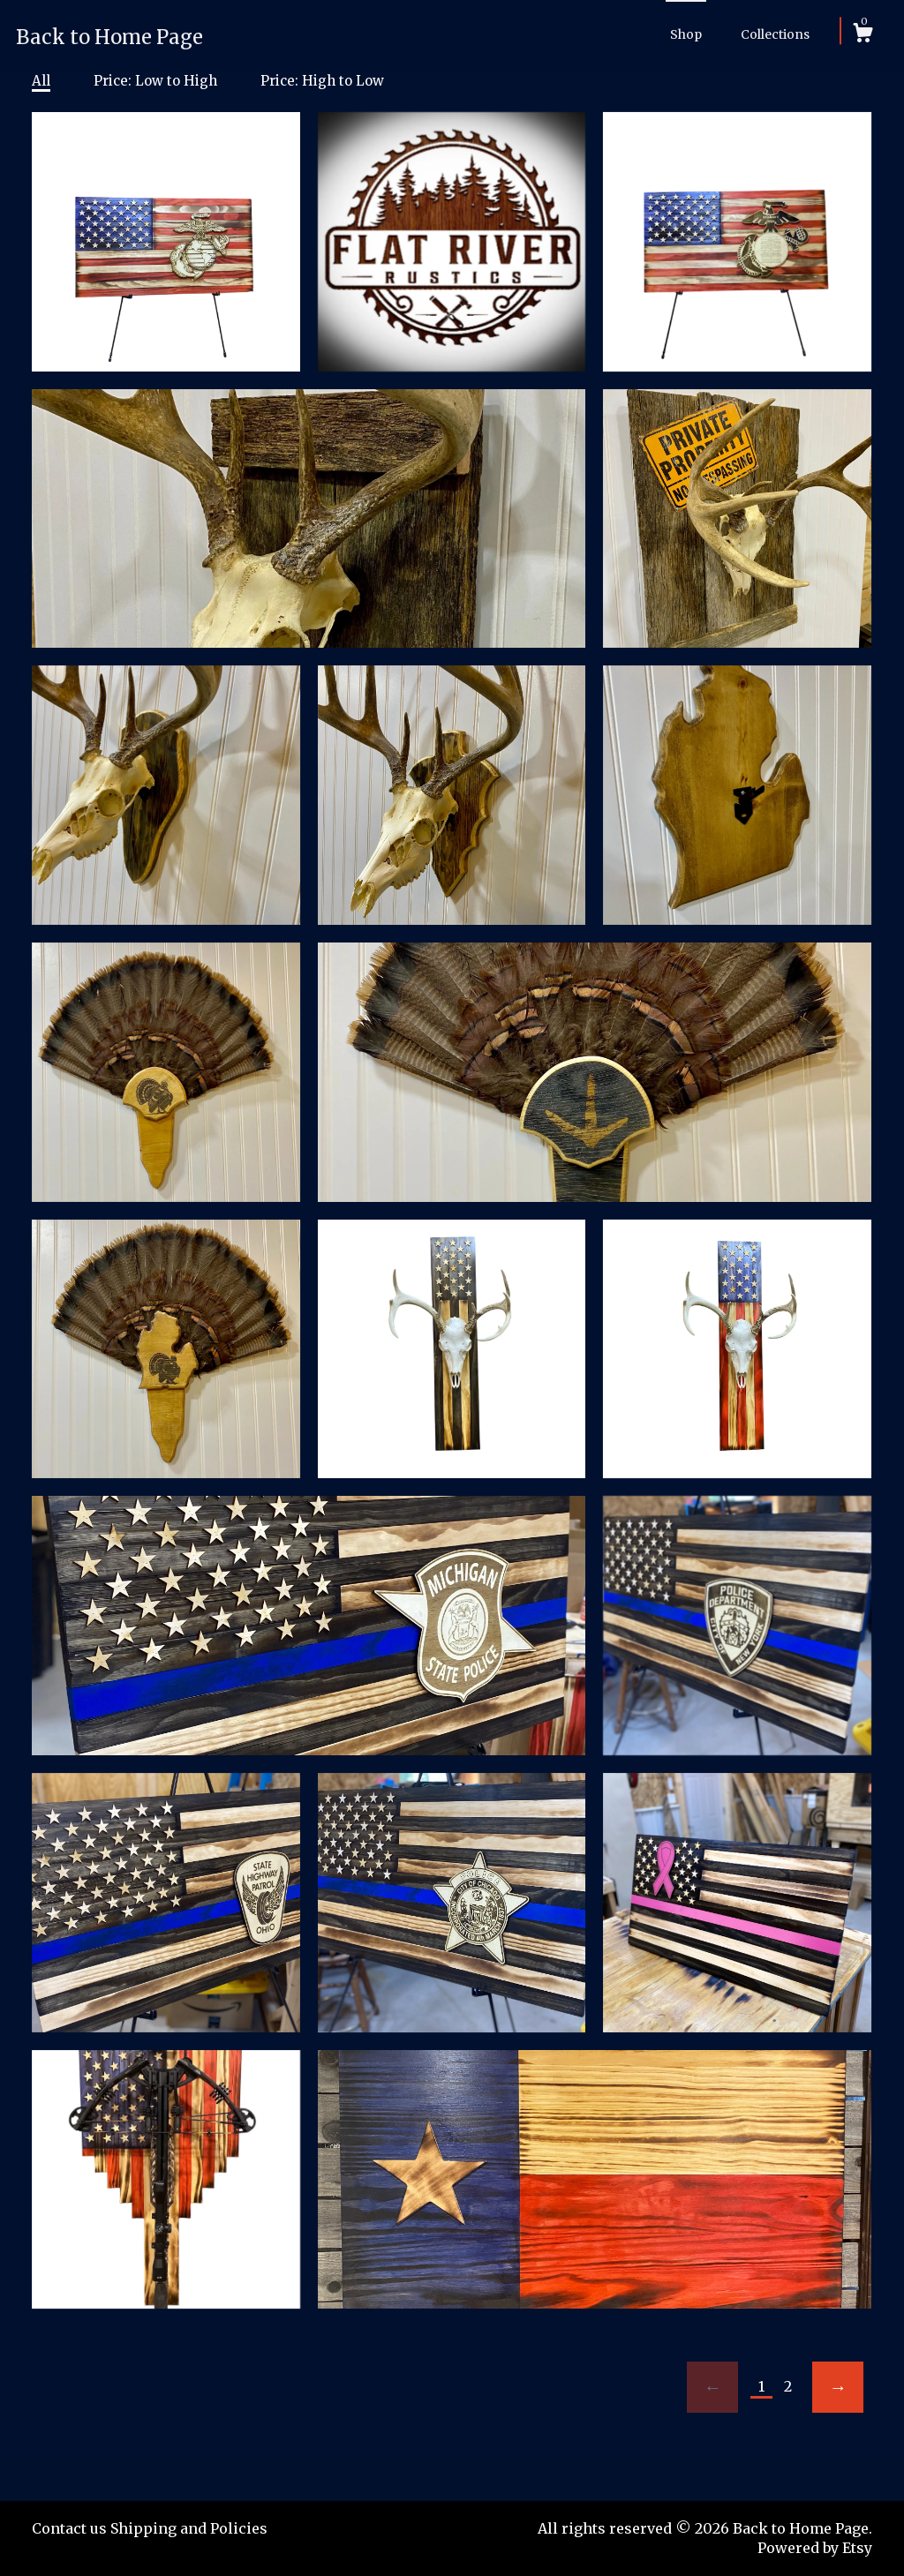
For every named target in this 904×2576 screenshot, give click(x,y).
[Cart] (862, 35)
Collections (775, 34)
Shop (686, 34)
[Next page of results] (837, 2387)
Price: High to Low (322, 80)
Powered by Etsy (814, 2548)
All (41, 80)
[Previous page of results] (712, 2387)
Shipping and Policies (188, 2528)
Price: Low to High (155, 80)
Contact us (69, 2528)
